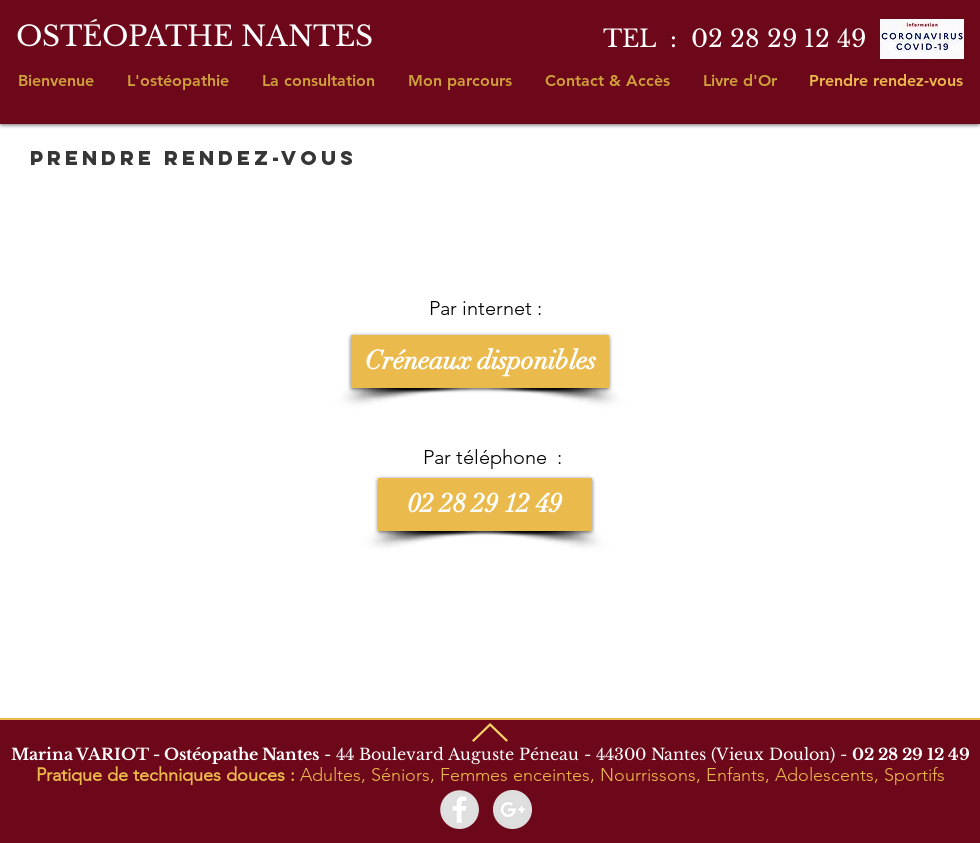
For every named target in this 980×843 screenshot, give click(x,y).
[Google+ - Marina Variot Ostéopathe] (512, 809)
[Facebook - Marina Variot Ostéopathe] (459, 809)
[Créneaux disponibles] (480, 361)
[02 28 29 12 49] (485, 504)
